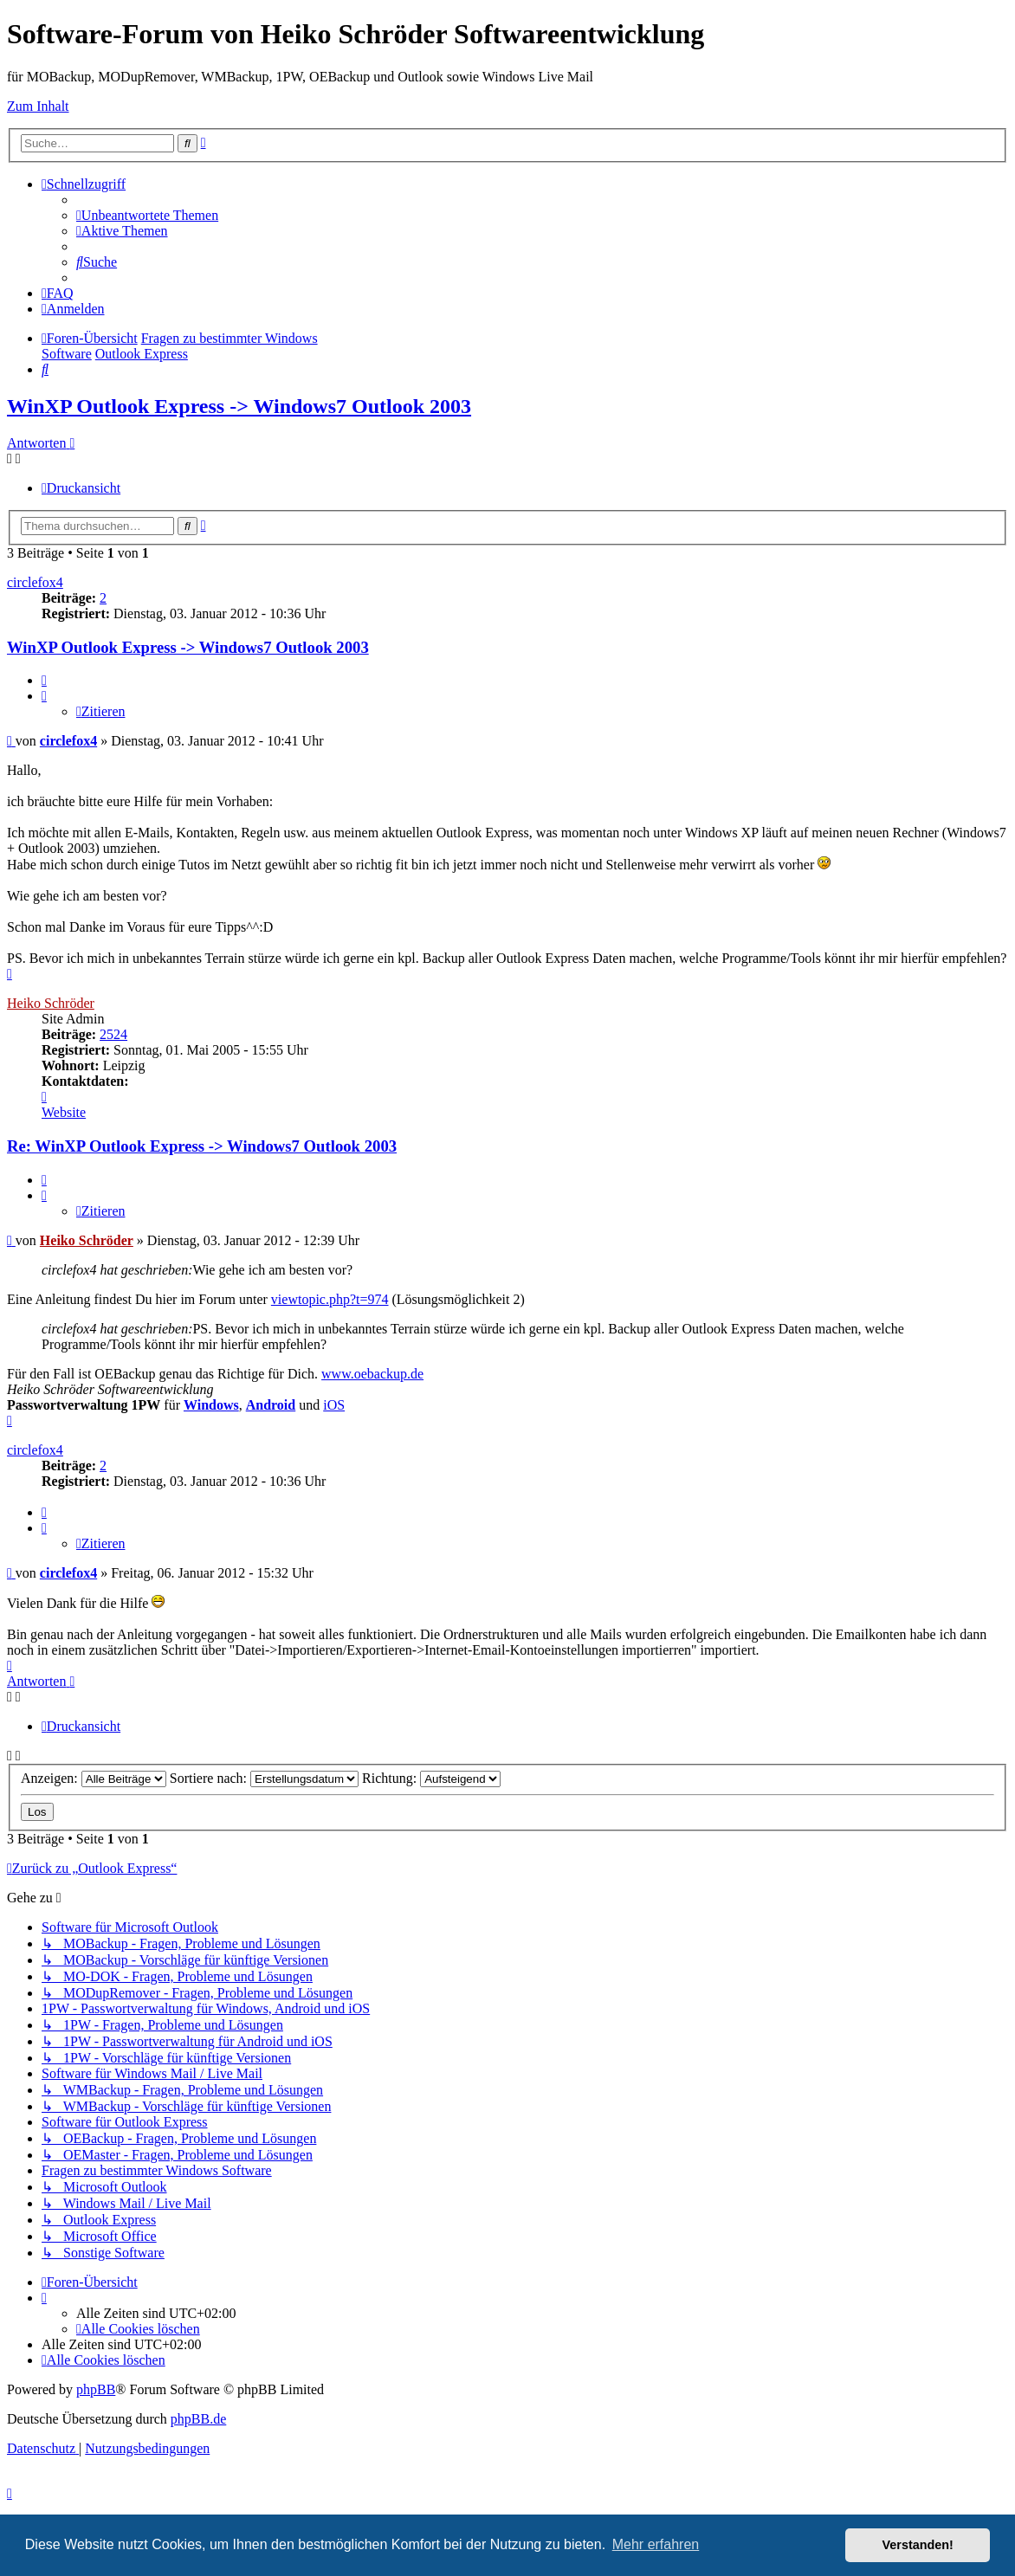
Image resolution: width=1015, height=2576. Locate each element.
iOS (334, 1405)
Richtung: (431, 1778)
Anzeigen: (93, 1778)
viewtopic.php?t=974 (330, 1299)
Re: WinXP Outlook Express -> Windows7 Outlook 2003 (202, 1146)
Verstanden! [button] (918, 2545)
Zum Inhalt (38, 106)
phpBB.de (198, 2418)
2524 (113, 1034)
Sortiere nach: (264, 1778)
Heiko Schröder (50, 1003)
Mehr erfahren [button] (656, 2544)
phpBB (95, 2389)
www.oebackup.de (372, 1373)
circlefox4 (35, 582)
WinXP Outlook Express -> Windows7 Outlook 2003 (239, 406)
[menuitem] (147, 215)
